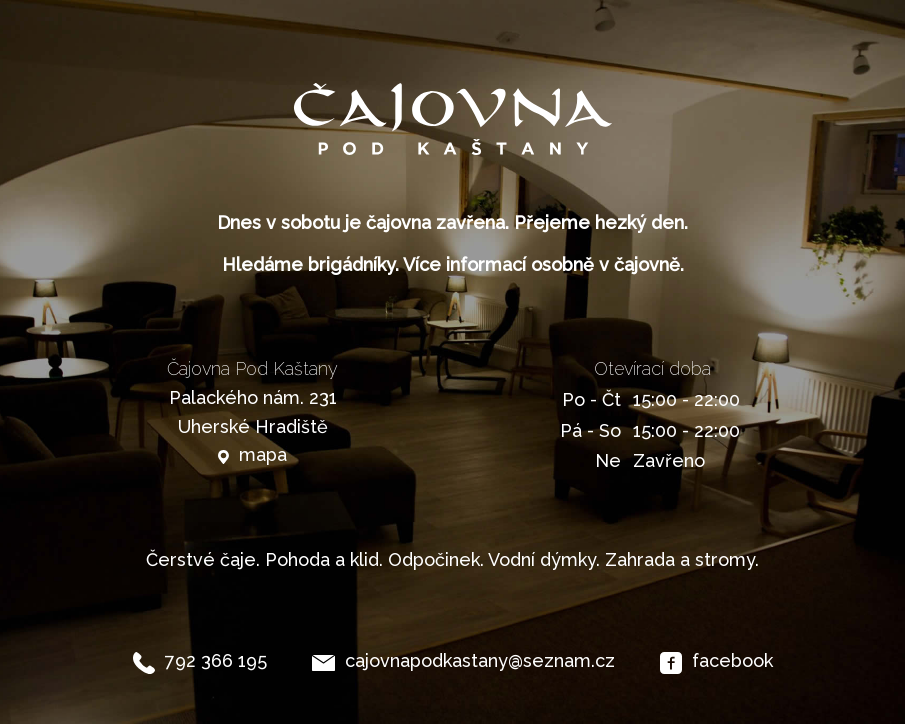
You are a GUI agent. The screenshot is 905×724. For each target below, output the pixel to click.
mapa (263, 454)
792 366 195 (216, 660)
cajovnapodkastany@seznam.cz (480, 660)
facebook (732, 660)
